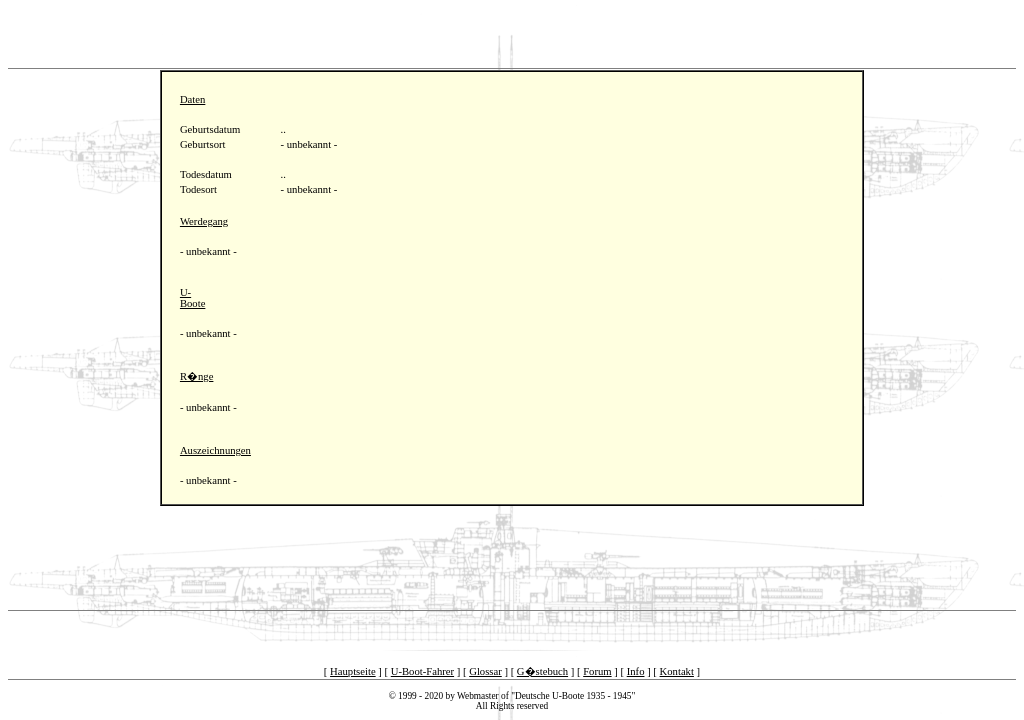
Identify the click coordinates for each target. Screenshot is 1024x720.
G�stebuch (542, 671)
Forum (597, 671)
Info (636, 671)
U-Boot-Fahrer (422, 671)
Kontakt (677, 671)
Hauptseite (353, 671)
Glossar (485, 671)
